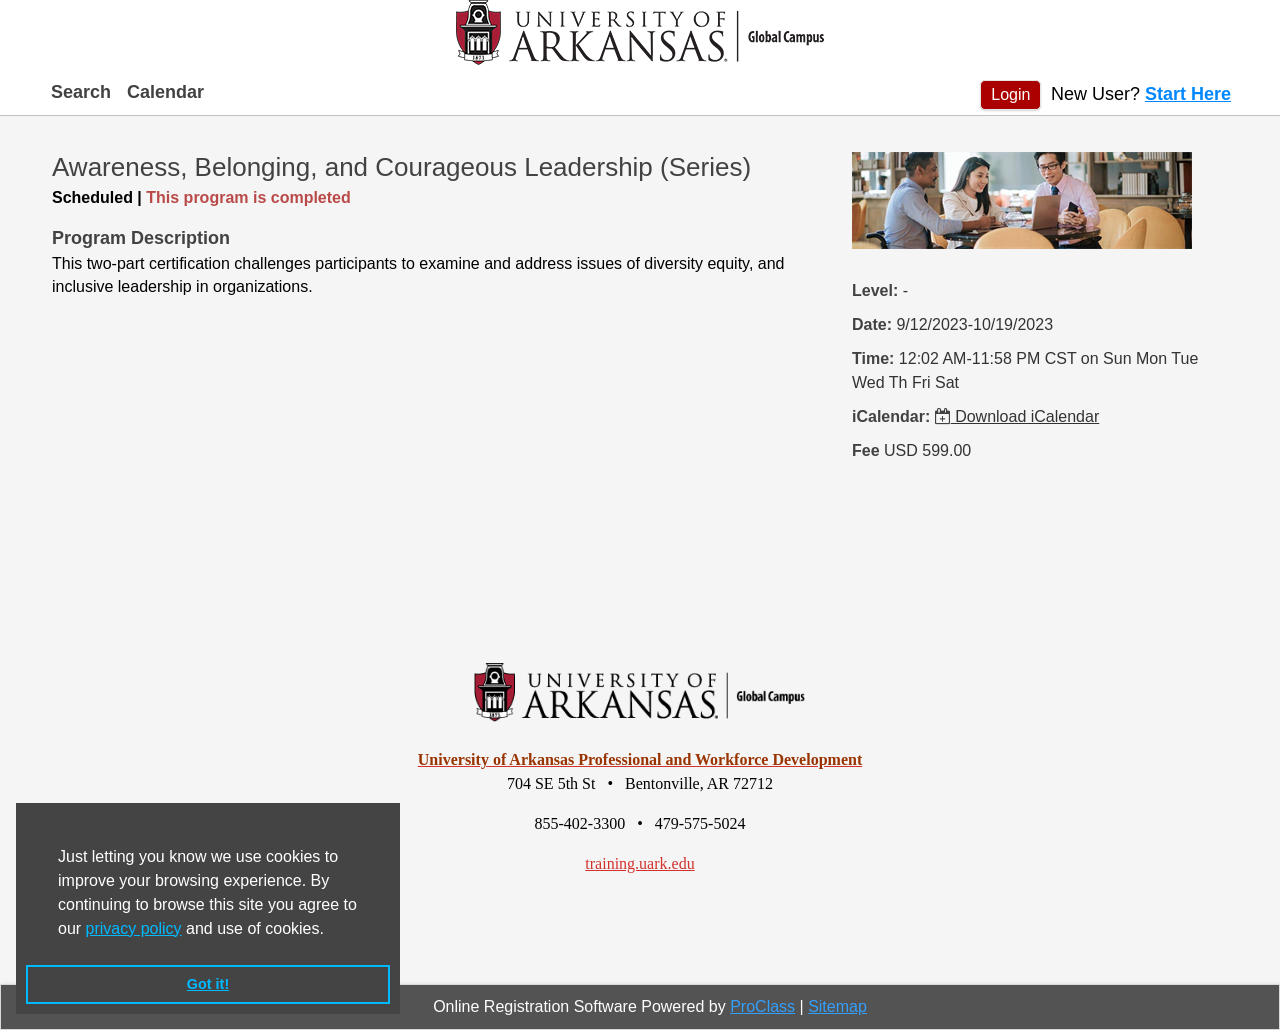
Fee (866, 450)
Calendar (165, 92)
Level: (875, 290)
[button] (331, 930)
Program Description (141, 238)
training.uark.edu (639, 863)
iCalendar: (891, 416)
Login (1010, 94)
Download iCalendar (1017, 416)
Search (81, 92)
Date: (872, 324)
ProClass (762, 1006)
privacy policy (134, 928)
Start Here (1188, 94)
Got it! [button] (208, 984)
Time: (873, 358)
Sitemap (837, 1006)
